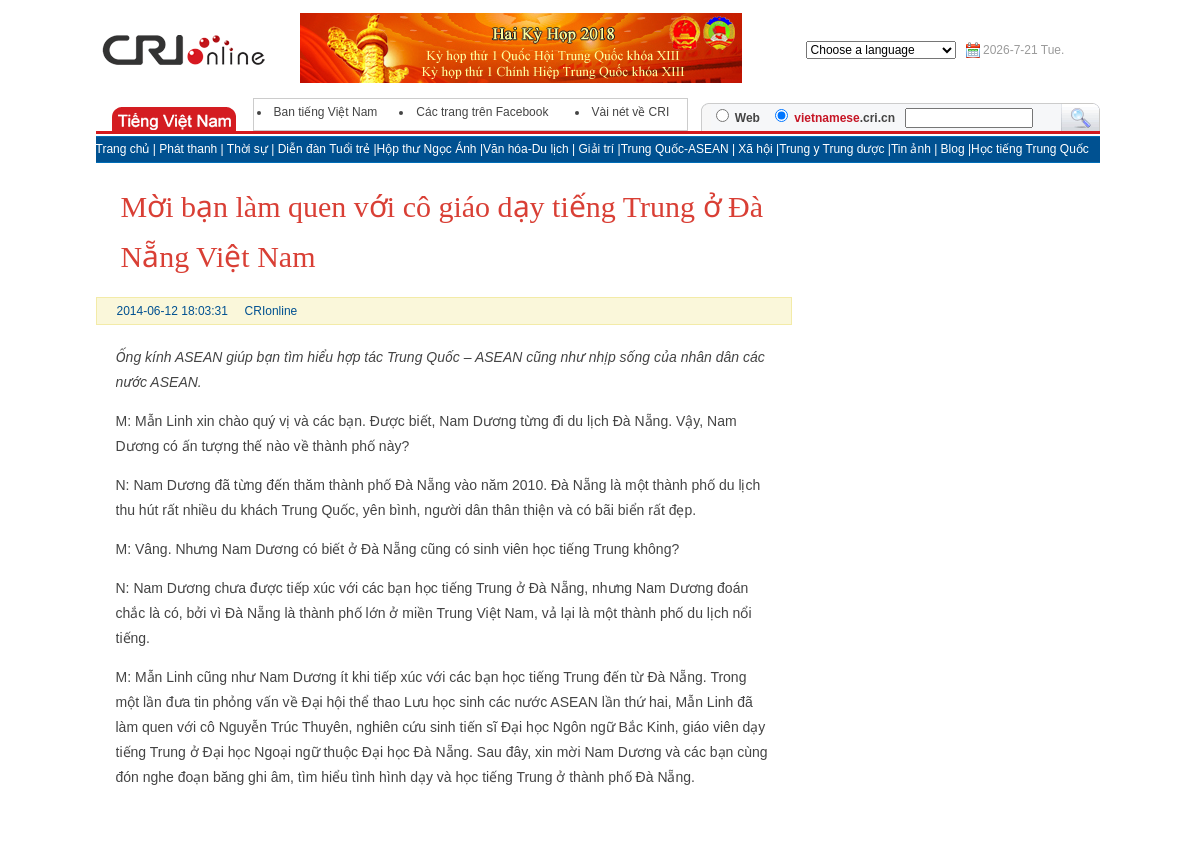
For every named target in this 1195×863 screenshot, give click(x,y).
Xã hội (755, 149)
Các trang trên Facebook (482, 112)
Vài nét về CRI (631, 112)
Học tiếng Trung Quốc (1030, 149)
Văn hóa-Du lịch (527, 149)
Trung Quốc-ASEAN (675, 149)
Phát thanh (188, 149)
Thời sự (247, 149)
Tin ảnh (912, 149)
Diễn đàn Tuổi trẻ (324, 149)
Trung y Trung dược (833, 149)
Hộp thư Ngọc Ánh (428, 149)
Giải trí (598, 149)
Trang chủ (123, 149)
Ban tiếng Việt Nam (326, 112)
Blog (954, 149)
